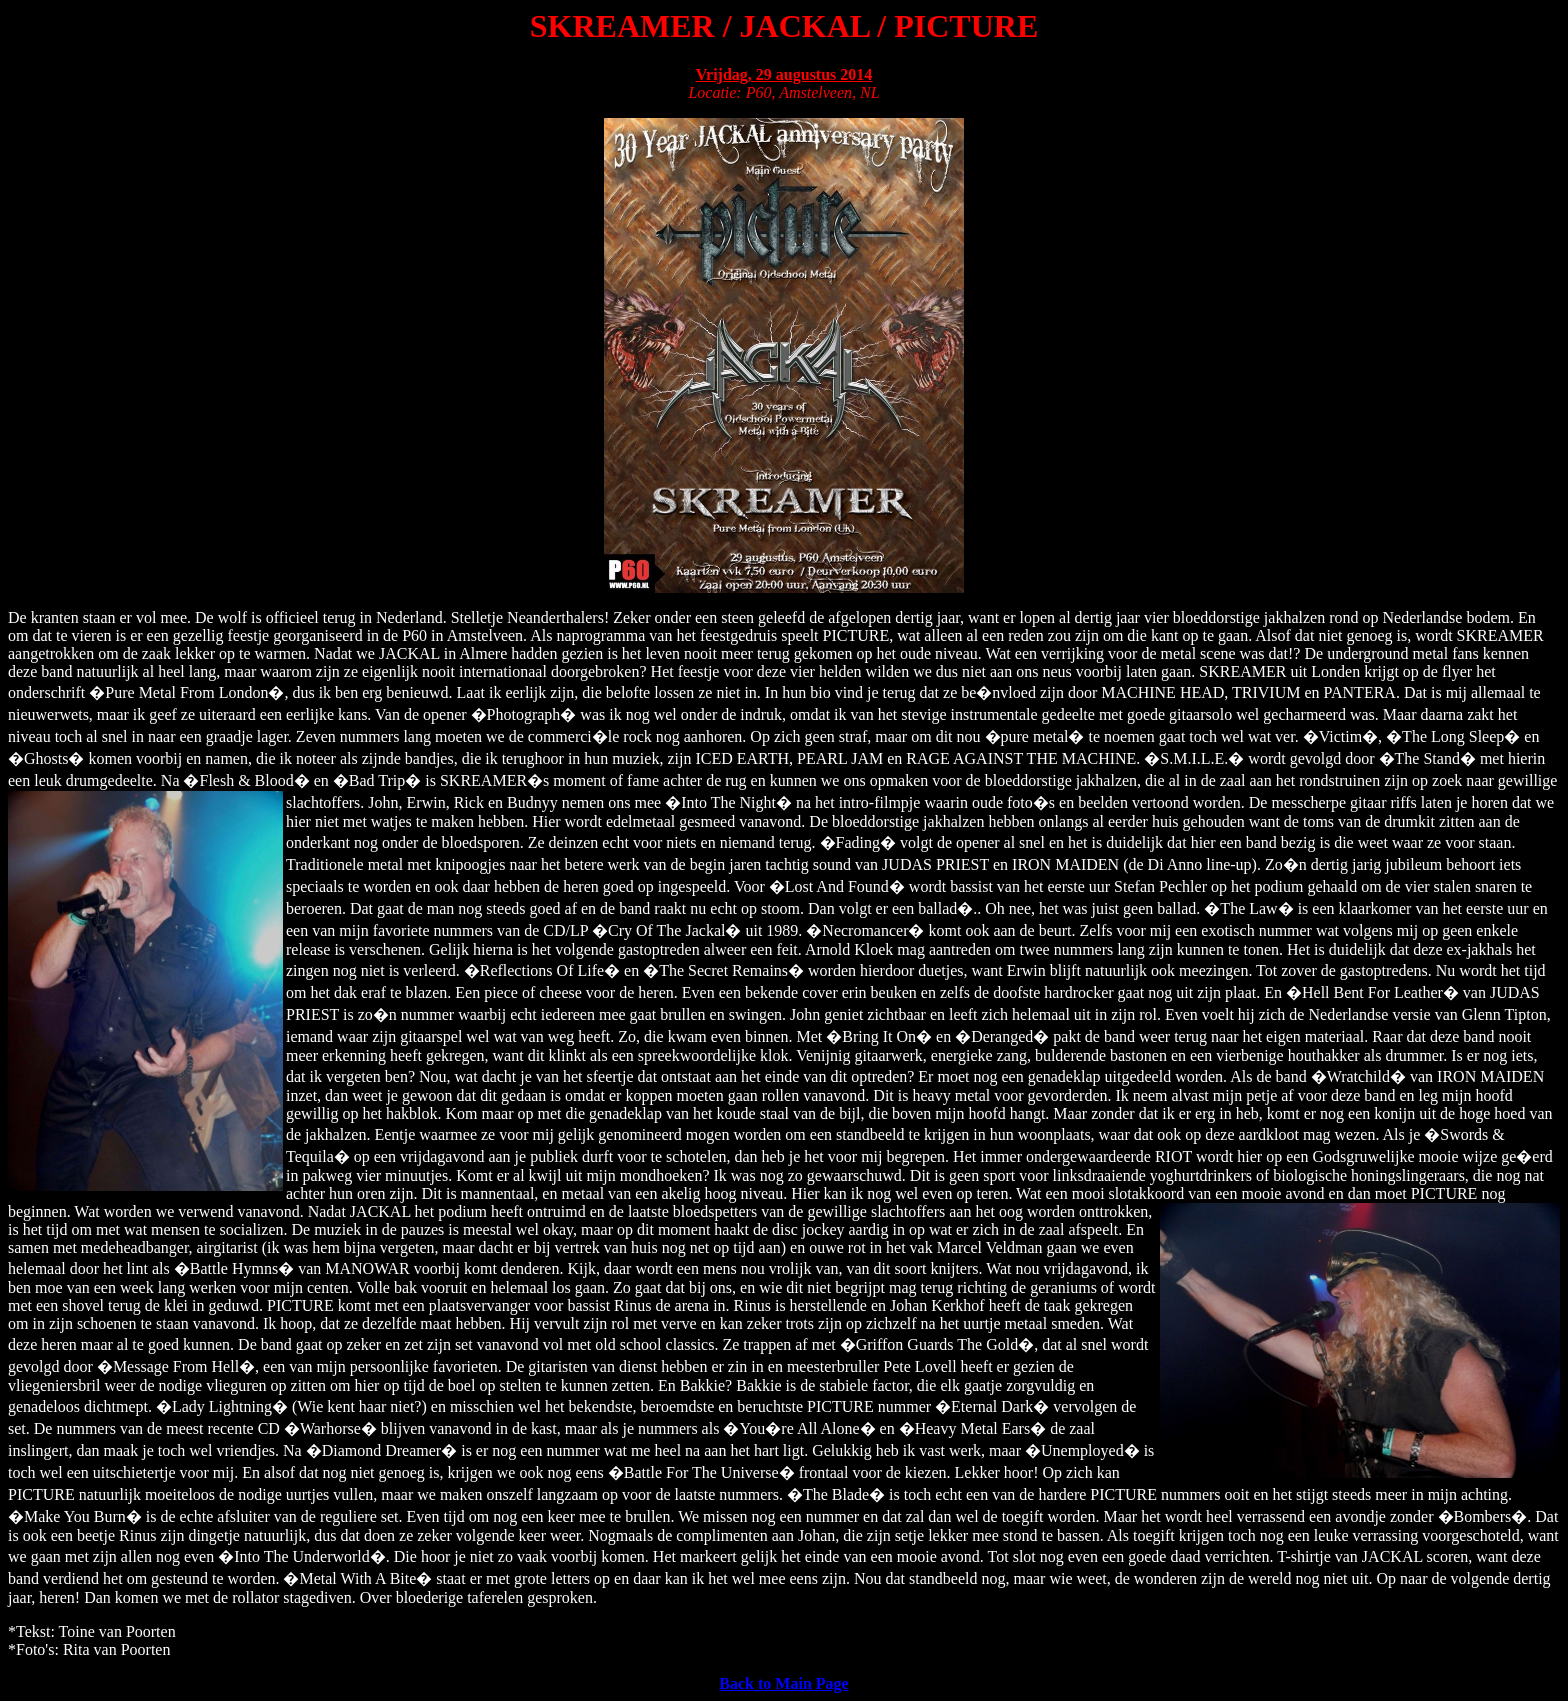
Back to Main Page (783, 1683)
